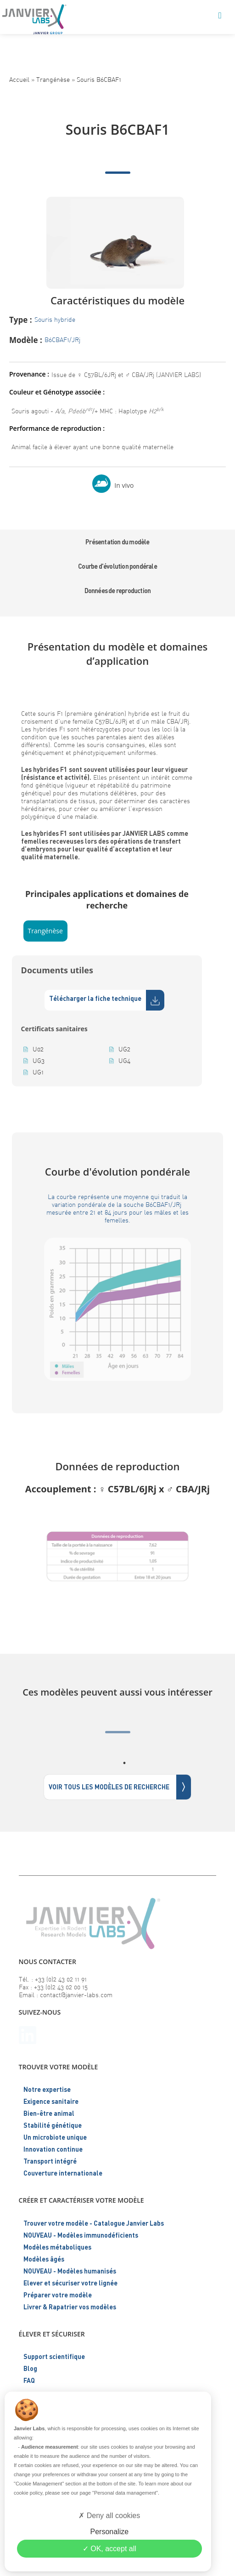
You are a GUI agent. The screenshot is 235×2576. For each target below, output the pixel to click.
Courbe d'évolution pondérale (117, 566)
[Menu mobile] (220, 16)
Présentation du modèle (117, 542)
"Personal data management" (125, 2493)
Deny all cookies (109, 2515)
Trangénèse (53, 79)
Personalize (109, 2532)
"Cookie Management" (39, 2483)
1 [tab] (124, 1763)
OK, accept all (109, 2549)
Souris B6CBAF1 (99, 79)
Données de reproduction (117, 590)
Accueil (19, 79)
